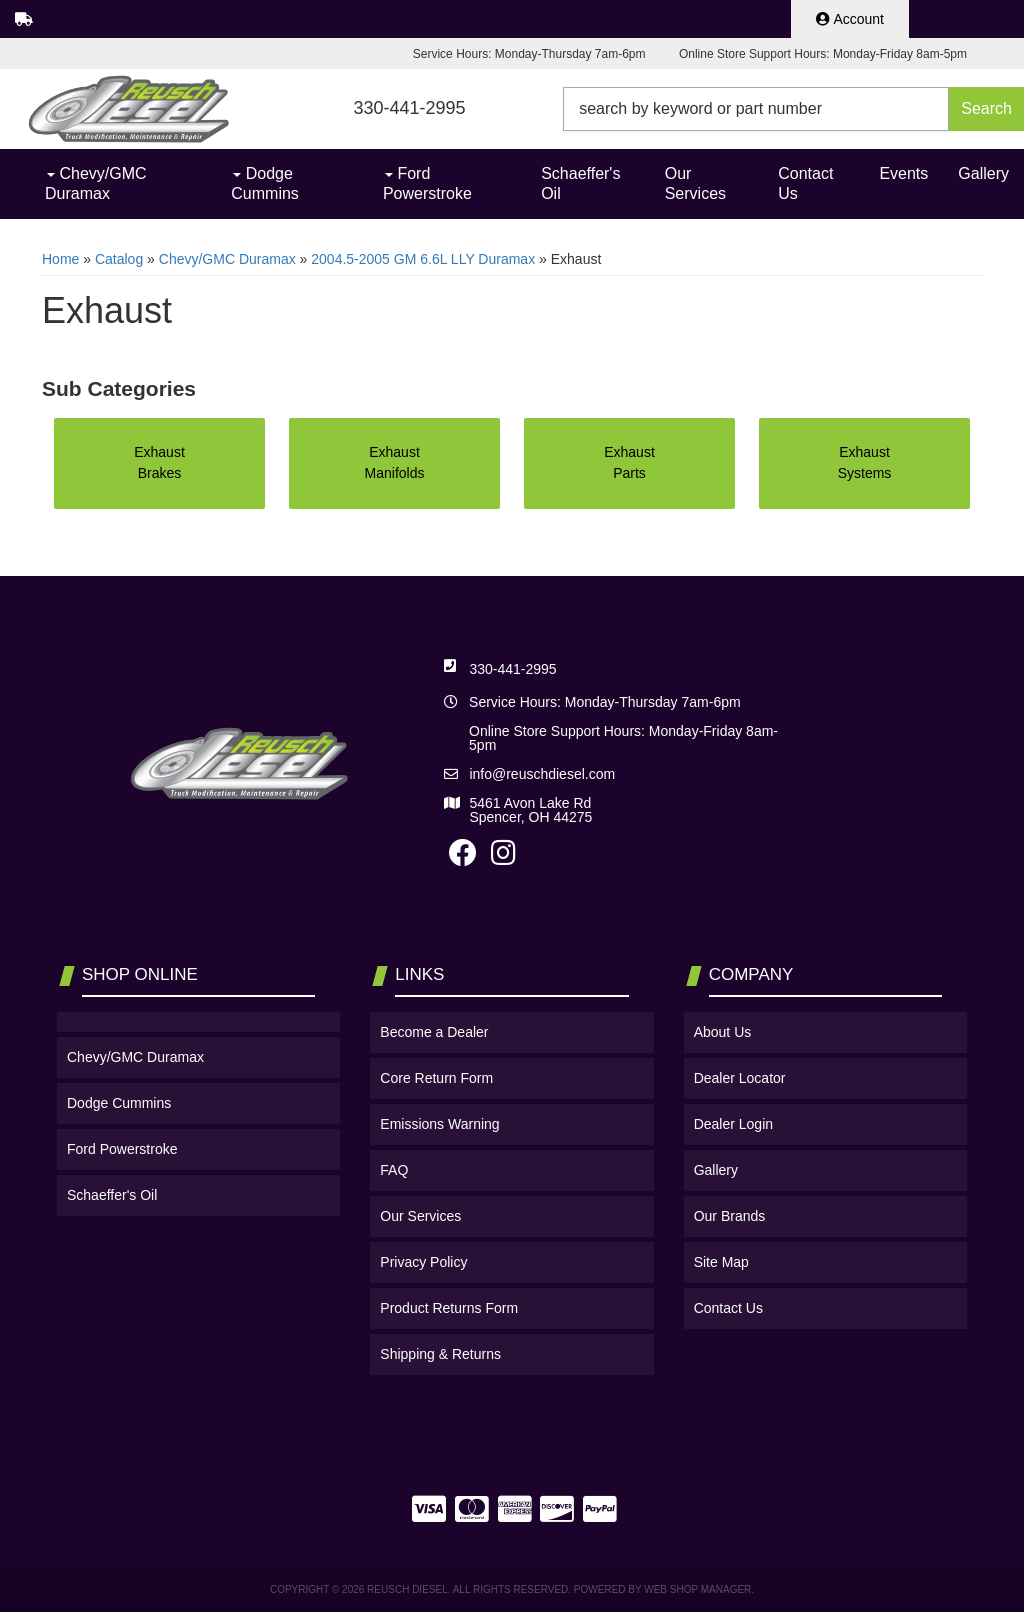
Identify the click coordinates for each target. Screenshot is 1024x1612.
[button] (793, 109)
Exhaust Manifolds (395, 462)
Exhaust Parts (629, 462)
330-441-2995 (512, 669)
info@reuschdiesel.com (542, 774)
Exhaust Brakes (159, 462)
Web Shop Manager (697, 1589)
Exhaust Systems (865, 462)
